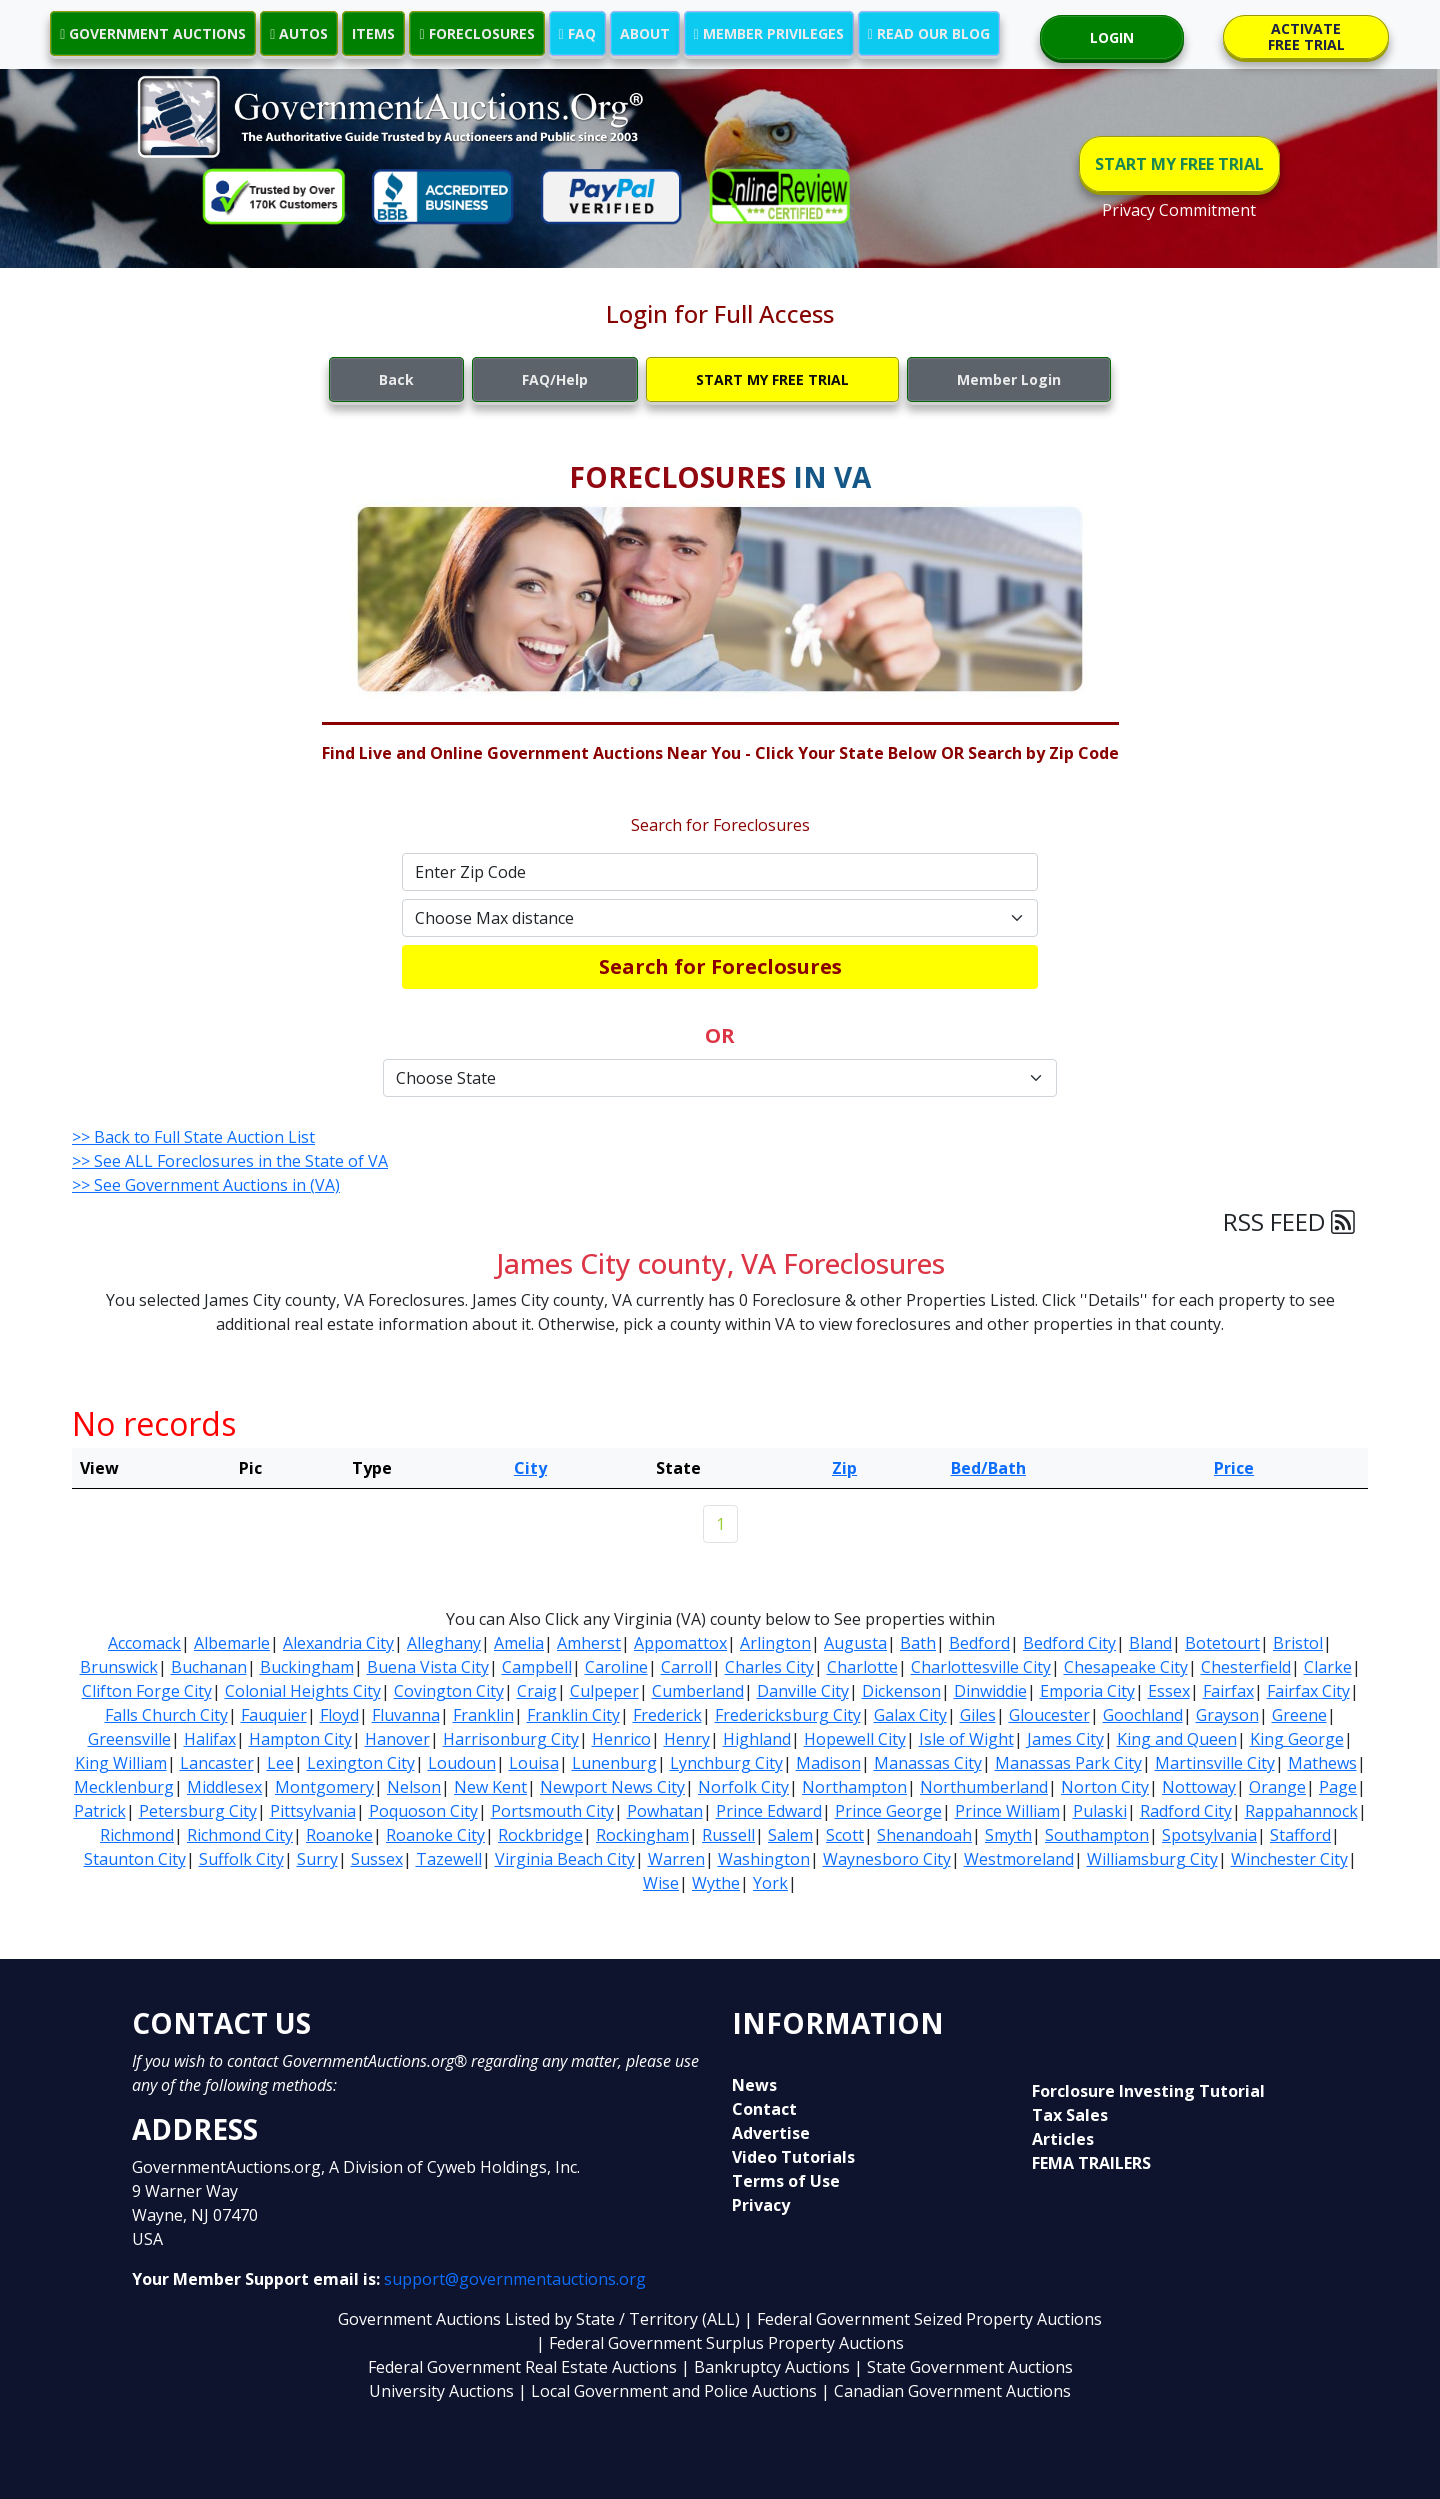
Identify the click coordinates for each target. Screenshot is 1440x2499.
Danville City (803, 1691)
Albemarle (232, 1643)
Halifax (210, 1739)
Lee (280, 1763)
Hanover (397, 1739)
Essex (1169, 1691)
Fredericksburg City (788, 1715)
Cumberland (698, 1691)
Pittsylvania (313, 1811)
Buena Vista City (428, 1667)
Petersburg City (198, 1811)
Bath (918, 1643)
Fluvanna (406, 1715)
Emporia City (1087, 1691)
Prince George (888, 1811)
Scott (845, 1835)
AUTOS (299, 33)
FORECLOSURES (476, 33)
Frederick (667, 1715)
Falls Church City (166, 1715)
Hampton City (300, 1739)
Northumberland (984, 1787)
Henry (687, 1739)
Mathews (1322, 1763)
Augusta (855, 1643)
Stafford (1300, 1835)
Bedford (979, 1643)
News (754, 2085)
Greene (1299, 1715)
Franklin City (573, 1715)
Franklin (483, 1715)
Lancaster (217, 1763)
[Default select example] (720, 918)
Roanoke (339, 1835)
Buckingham (307, 1667)
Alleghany (444, 1643)
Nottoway (1199, 1787)
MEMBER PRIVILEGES (769, 33)
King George (1297, 1739)
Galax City (910, 1715)
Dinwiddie (990, 1691)
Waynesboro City (887, 1859)
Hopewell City (855, 1739)
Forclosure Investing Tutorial (1148, 2091)
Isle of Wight (966, 1739)
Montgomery (324, 1787)
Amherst (589, 1643)
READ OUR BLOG (929, 33)
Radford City (1186, 1811)
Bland (1150, 1643)
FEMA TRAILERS (1091, 2163)
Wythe (716, 1883)
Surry (317, 1859)
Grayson (1227, 1715)
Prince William (1007, 1811)
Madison (828, 1763)
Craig (537, 1691)
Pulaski (1100, 1811)
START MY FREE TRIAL (1179, 164)
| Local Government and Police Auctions (667, 2391)
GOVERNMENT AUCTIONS (153, 33)
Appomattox (680, 1643)
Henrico (621, 1739)
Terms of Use (786, 2181)
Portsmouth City (552, 1811)
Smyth (1008, 1835)
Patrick (100, 1811)
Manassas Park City (1068, 1763)
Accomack (144, 1643)
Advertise (771, 2133)
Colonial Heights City (303, 1691)
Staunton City (135, 1859)
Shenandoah (924, 1835)
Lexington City (361, 1763)
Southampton (1097, 1835)
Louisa (534, 1763)
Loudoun (462, 1763)
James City (1065, 1739)
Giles (978, 1715)
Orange (1277, 1787)
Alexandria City (338, 1643)
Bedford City (1069, 1643)
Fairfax (1228, 1691)
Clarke (1328, 1667)
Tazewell (449, 1859)
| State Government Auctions (963, 2367)
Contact (764, 2109)
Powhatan (665, 1811)
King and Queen (1177, 1739)
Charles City (769, 1667)
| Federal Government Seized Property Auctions (923, 2319)
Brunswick (119, 1667)
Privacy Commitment (1179, 210)
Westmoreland (1019, 1859)
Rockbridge (540, 1835)
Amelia (519, 1643)
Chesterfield (1246, 1667)
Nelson (414, 1787)
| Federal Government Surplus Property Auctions (720, 2343)
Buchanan (209, 1667)
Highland (757, 1739)
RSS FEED (1289, 1221)
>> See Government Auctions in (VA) (206, 1185)
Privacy (761, 2205)
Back (396, 379)
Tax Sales (1070, 2115)
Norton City (1105, 1787)
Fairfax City (1308, 1691)
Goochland (1143, 1715)
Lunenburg (614, 1763)
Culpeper (604, 1691)
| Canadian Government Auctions (946, 2391)
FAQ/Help (555, 379)
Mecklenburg (124, 1787)
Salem (790, 1835)
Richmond (137, 1835)
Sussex (377, 1859)
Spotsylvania (1209, 1835)
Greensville (129, 1739)
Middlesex (224, 1787)
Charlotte (862, 1667)
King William (121, 1763)
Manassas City (928, 1763)
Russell (728, 1835)
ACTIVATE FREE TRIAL (1306, 36)
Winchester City (1289, 1859)
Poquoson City (423, 1811)
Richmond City (240, 1835)
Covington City (449, 1691)
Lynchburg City (726, 1763)
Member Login (1009, 379)
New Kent (490, 1787)
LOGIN (1112, 37)
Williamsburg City (1152, 1859)
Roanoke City (435, 1835)
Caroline (616, 1667)
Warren (676, 1859)
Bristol (1298, 1643)
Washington (764, 1859)
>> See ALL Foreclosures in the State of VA (230, 1161)
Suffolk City (241, 1859)
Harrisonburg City (511, 1739)
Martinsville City (1215, 1763)
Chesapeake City (1126, 1667)
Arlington (775, 1643)
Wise (661, 1883)
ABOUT (645, 33)
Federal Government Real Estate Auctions (522, 2367)
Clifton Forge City (147, 1691)
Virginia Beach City (565, 1859)
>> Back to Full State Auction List (193, 1137)
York (770, 1883)
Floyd (339, 1715)
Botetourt (1222, 1643)
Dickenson (901, 1691)
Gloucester (1049, 1715)
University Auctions (443, 2391)
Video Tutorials (793, 2157)
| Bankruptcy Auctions (767, 2367)
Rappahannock (1301, 1811)
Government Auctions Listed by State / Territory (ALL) (541, 2319)
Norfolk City (743, 1787)
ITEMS (373, 33)
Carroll (686, 1667)
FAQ (577, 33)
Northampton (854, 1787)
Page (1338, 1787)
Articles (1063, 2139)
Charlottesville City (981, 1667)
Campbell (537, 1667)
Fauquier (274, 1715)
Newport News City (612, 1787)
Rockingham (642, 1835)
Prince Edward (769, 1811)
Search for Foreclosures (720, 966)
